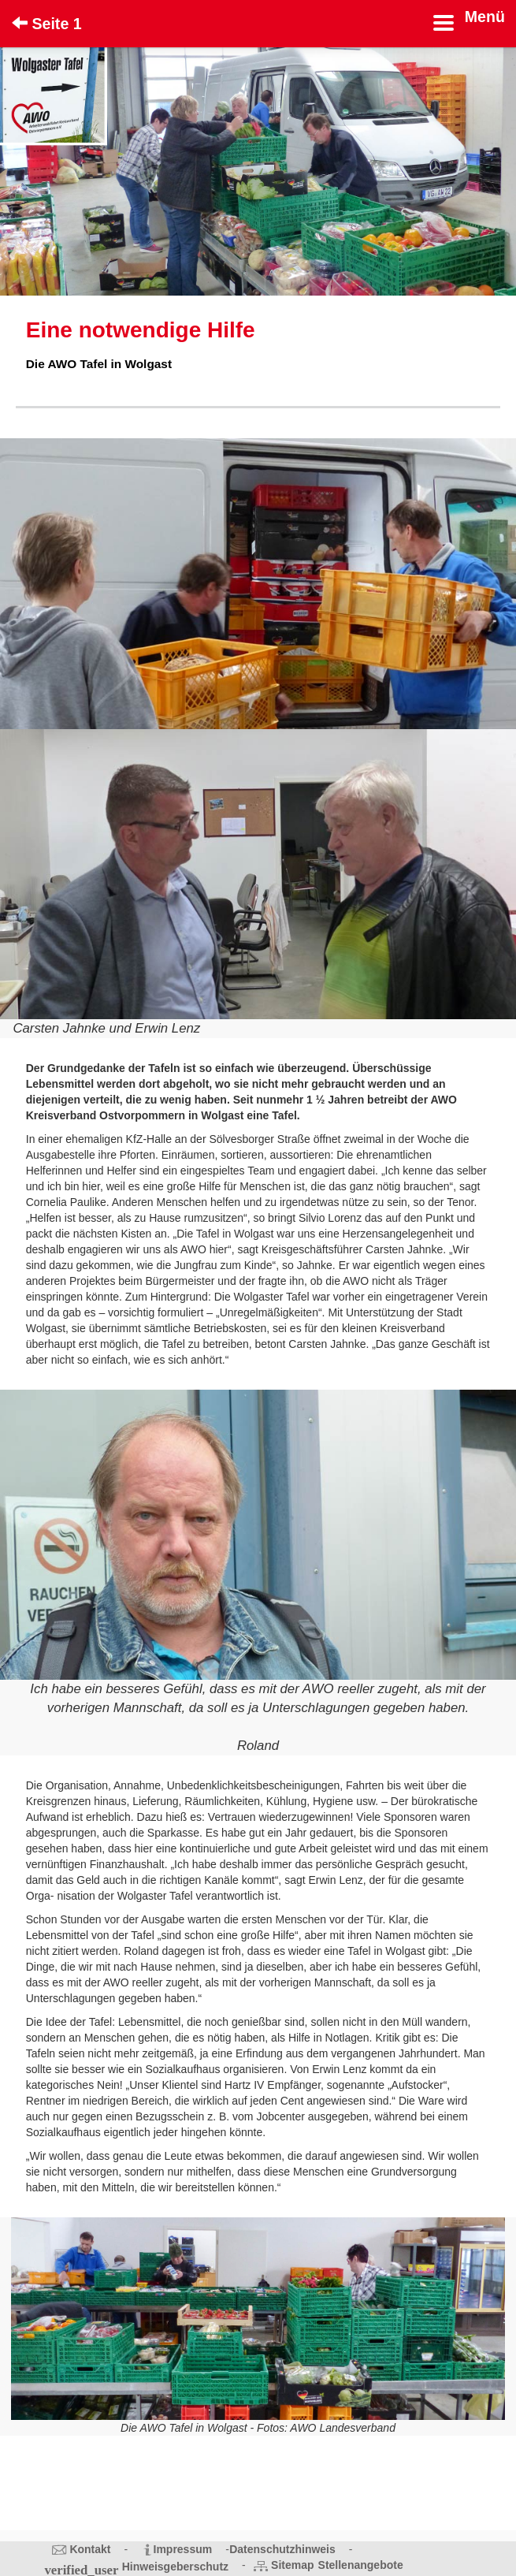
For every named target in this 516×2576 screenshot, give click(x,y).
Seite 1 (47, 23)
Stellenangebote (360, 2565)
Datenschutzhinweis (282, 2549)
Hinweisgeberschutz (175, 2566)
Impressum (183, 2549)
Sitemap (292, 2565)
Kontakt (89, 2549)
